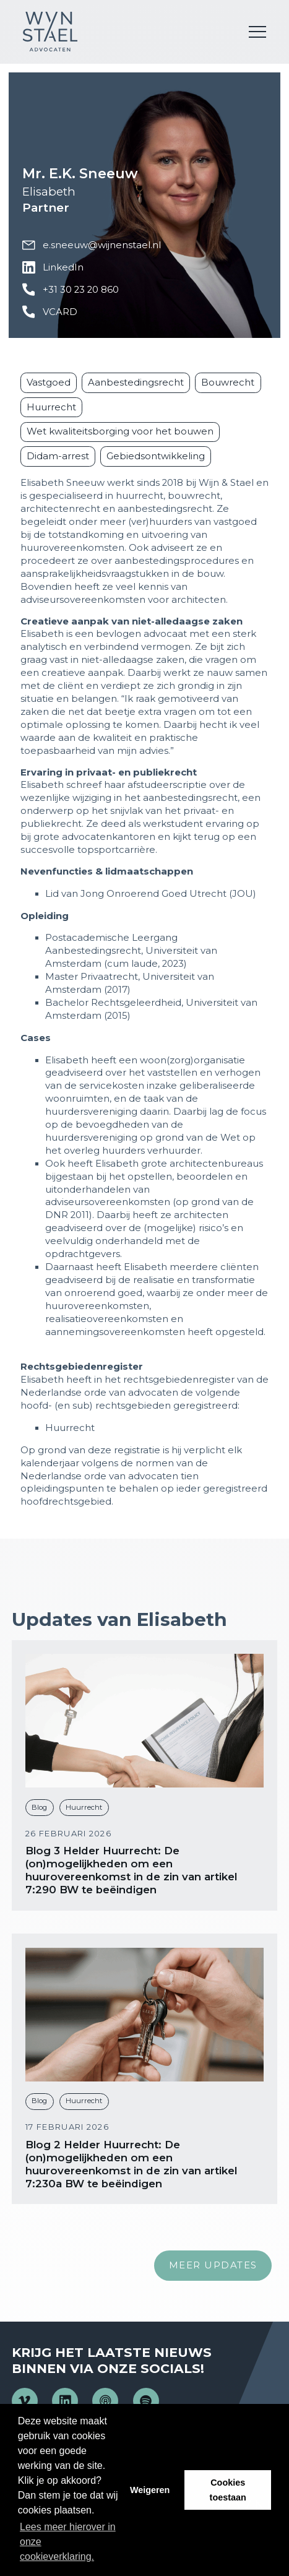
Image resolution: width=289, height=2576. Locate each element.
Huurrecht (51, 407)
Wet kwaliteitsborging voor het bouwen (120, 431)
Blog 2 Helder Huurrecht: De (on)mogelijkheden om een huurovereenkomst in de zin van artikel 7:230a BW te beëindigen (131, 2164)
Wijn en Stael (50, 32)
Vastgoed (49, 382)
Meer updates (213, 2265)
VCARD (49, 312)
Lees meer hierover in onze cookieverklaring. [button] (68, 2542)
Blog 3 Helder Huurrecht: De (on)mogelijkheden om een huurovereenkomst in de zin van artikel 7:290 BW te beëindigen (131, 1870)
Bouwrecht (227, 382)
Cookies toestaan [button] (228, 2490)
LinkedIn (52, 267)
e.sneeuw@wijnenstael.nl (91, 245)
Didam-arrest (58, 456)
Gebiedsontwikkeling (155, 456)
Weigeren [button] (150, 2490)
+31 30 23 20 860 (70, 289)
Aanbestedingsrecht (136, 382)
